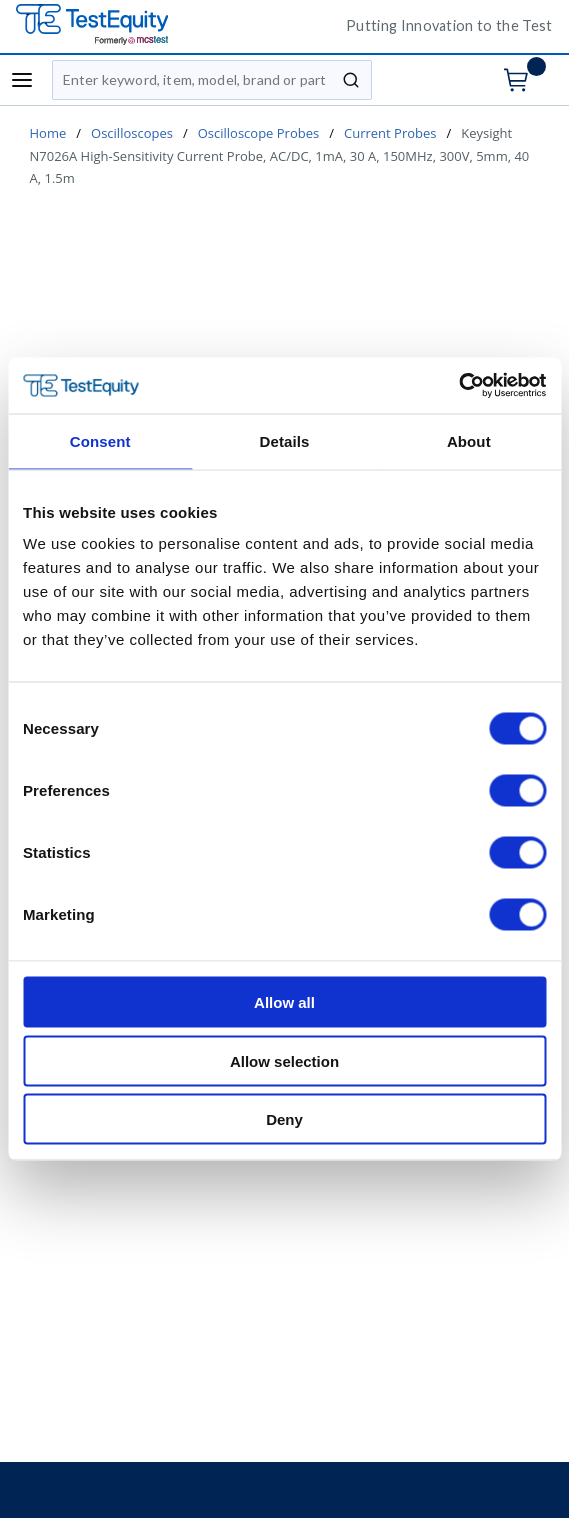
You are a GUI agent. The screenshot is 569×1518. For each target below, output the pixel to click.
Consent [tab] (100, 440)
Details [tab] (285, 440)
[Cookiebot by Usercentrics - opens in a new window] (458, 386)
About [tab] (469, 440)
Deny (284, 1119)
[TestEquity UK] (166, 25)
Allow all (284, 1002)
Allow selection (284, 1060)
